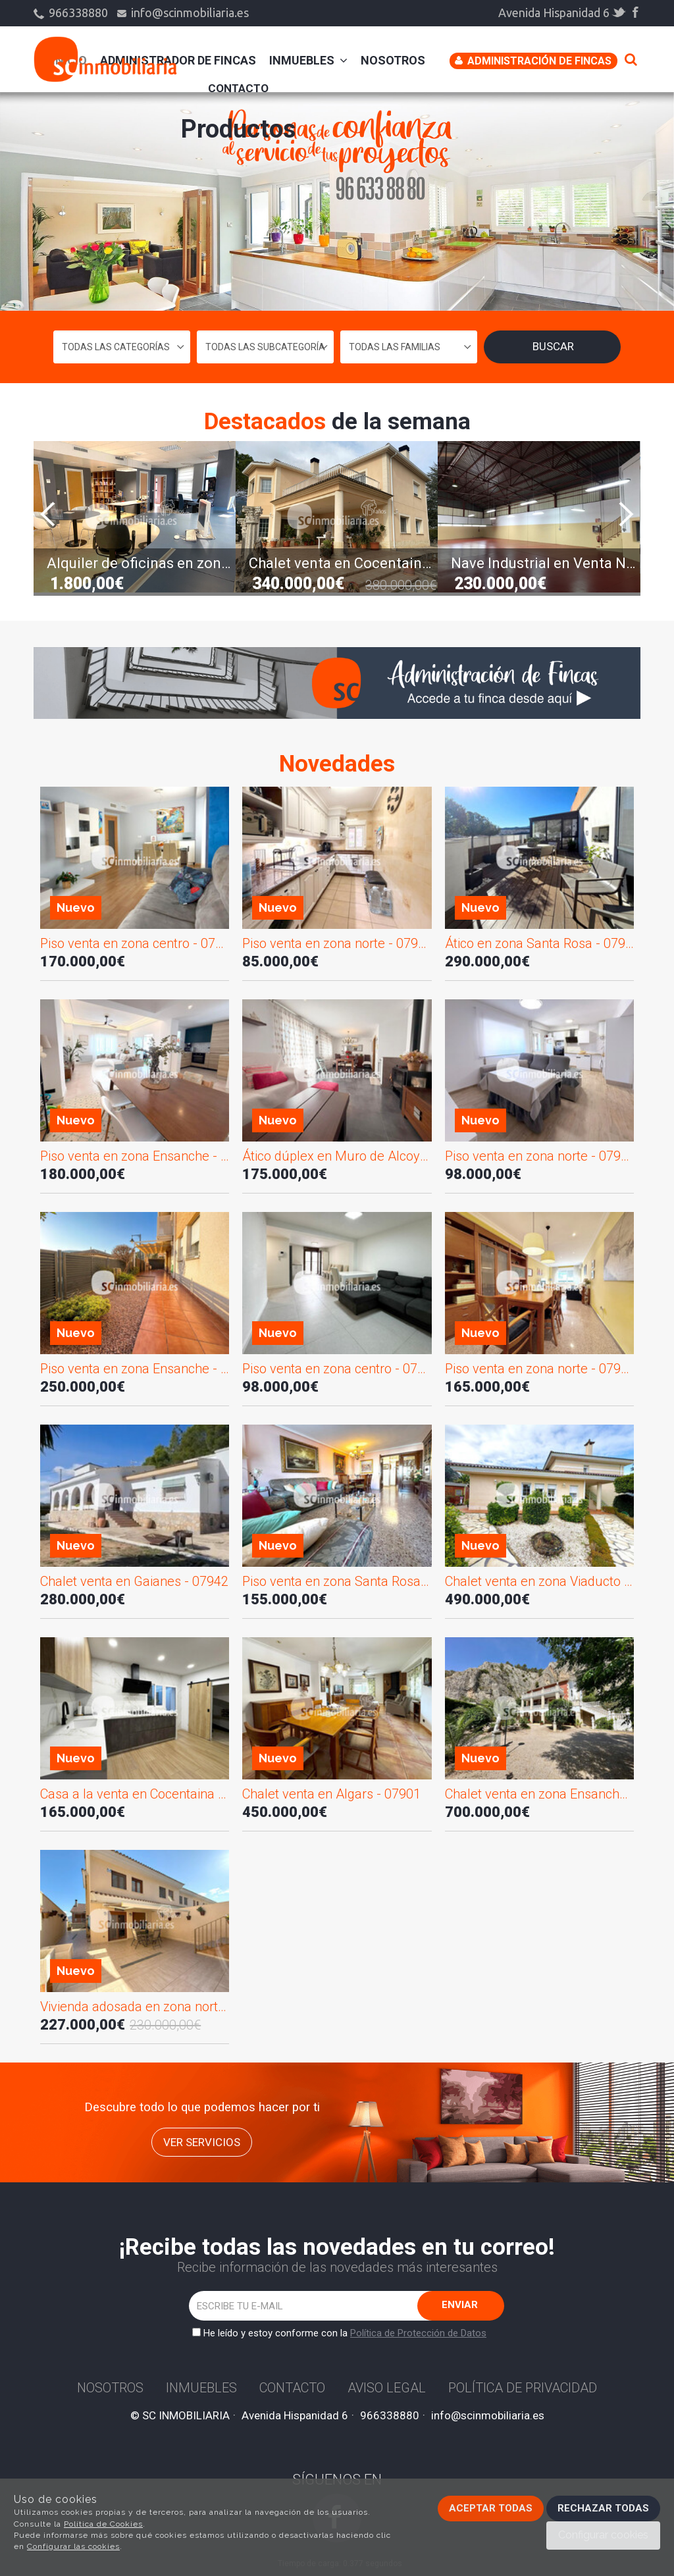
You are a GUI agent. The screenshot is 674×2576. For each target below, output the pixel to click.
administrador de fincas (178, 60)
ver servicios (201, 2142)
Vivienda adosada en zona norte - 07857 (134, 2006)
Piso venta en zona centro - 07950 (134, 943)
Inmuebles (308, 60)
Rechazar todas (603, 2508)
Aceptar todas (490, 2508)
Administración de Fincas (533, 61)
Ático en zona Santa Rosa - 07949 (539, 943)
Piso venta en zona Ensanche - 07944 (134, 1369)
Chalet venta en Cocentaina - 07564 (343, 563)
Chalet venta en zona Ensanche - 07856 (539, 1794)
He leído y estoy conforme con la (342, 2333)
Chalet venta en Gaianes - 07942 (134, 1581)
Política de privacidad (522, 2388)
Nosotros (393, 60)
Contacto (238, 88)
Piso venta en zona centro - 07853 (336, 1369)
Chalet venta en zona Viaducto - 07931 (539, 1581)
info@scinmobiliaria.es (183, 12)
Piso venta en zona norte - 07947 (336, 943)
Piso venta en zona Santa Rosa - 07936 (336, 1581)
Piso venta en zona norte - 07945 (539, 1156)
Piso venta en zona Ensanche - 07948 (134, 1156)
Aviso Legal (387, 2388)
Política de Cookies (103, 2524)
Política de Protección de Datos (418, 2333)
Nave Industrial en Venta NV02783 (545, 563)
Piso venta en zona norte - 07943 (539, 1369)
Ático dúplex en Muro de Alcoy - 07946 (336, 1156)
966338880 (72, 12)
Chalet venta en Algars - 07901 (331, 1794)
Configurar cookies (603, 2535)
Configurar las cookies (73, 2546)
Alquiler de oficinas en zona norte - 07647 (141, 563)
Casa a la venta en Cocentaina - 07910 (134, 1794)
